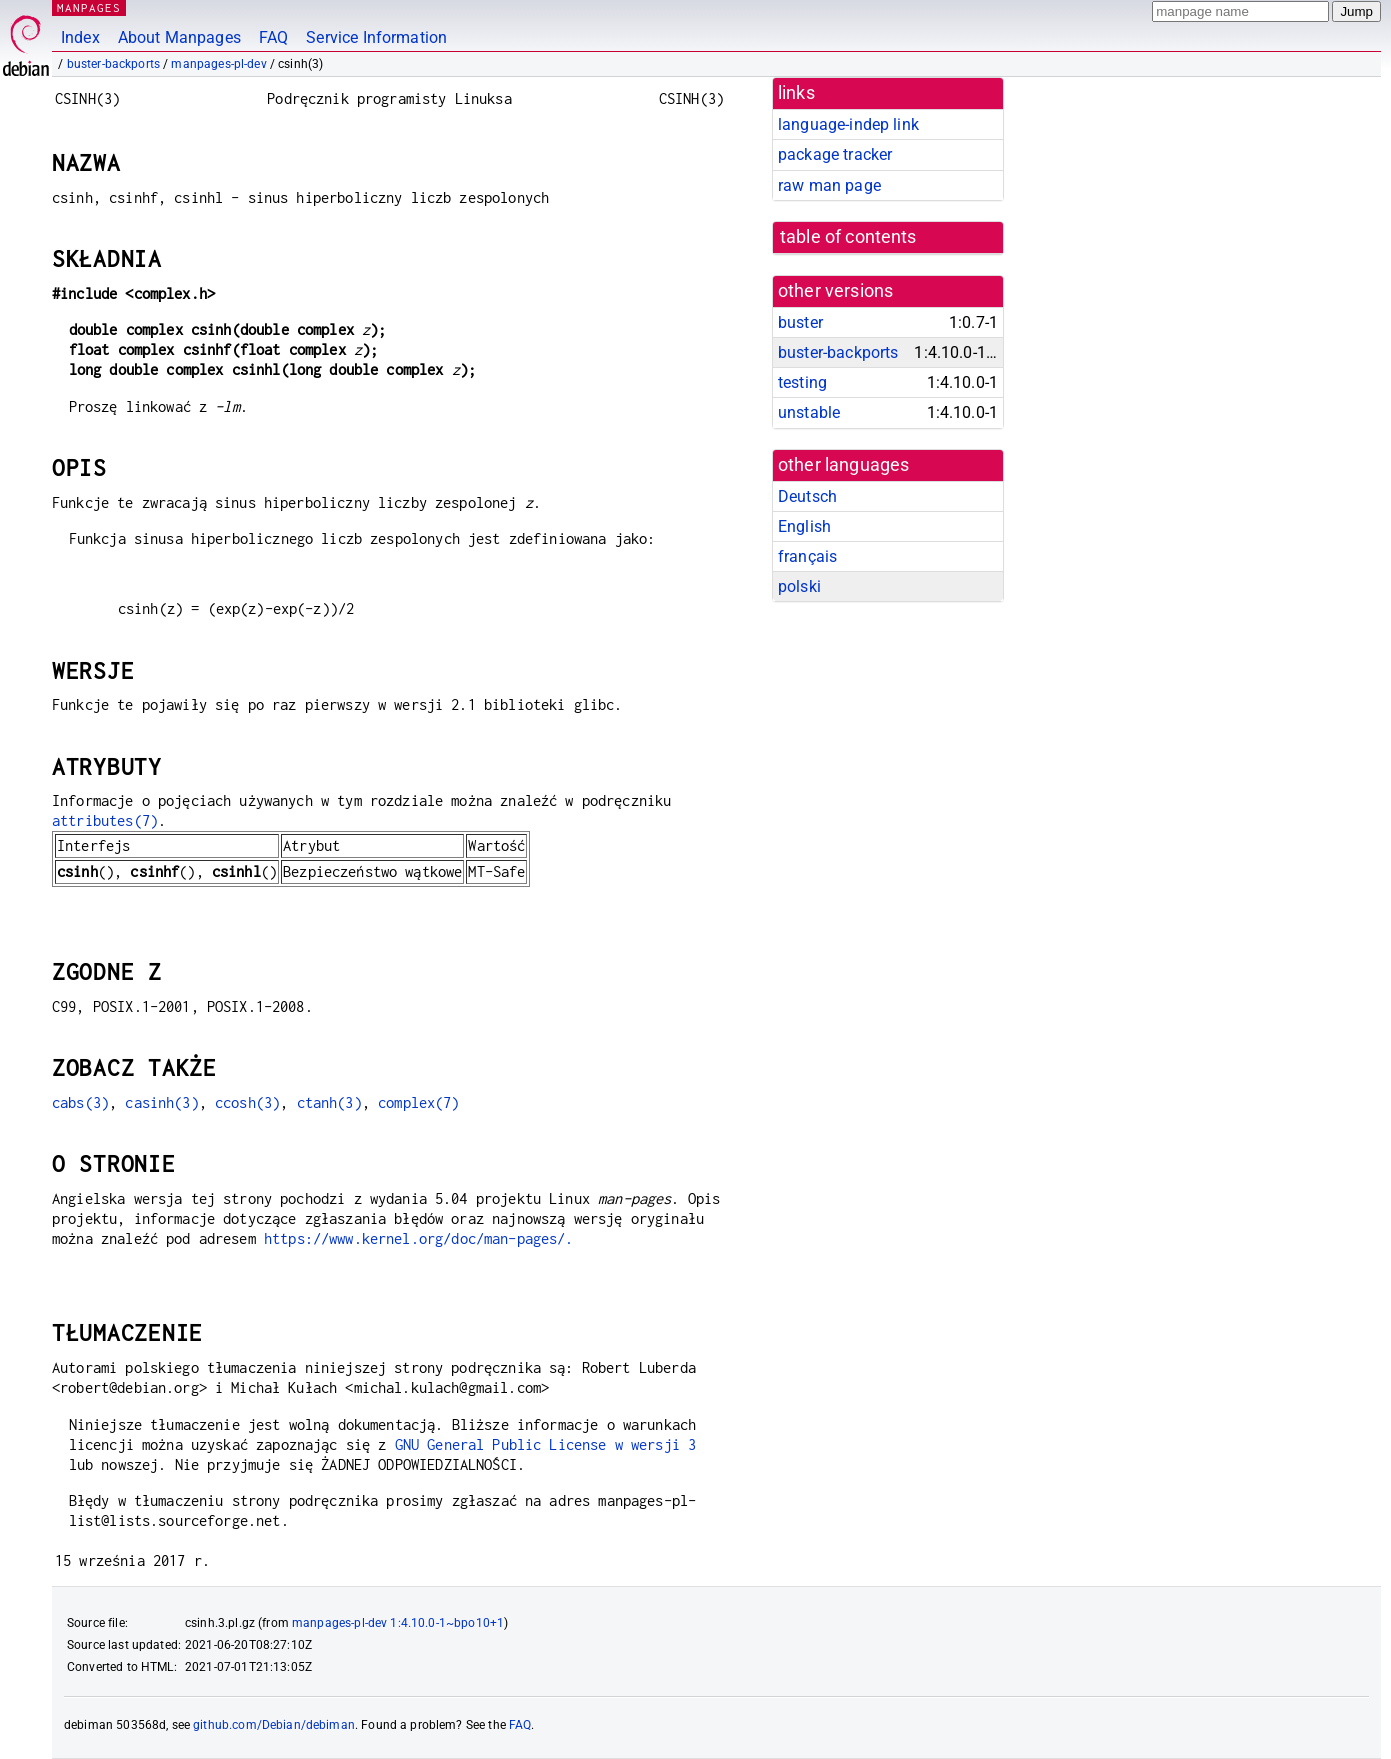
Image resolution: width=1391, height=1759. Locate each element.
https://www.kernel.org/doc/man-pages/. (419, 1238)
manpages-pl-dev (218, 64)
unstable (809, 412)
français (807, 556)
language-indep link (848, 124)
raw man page (829, 185)
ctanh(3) (329, 1102)
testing (802, 382)
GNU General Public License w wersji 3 (546, 1444)
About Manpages (179, 37)
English (804, 526)
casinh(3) (161, 1102)
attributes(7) (105, 820)
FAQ (273, 37)
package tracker (835, 154)
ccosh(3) (247, 1102)
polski (799, 586)
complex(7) (419, 1102)
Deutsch (807, 496)
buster (800, 322)
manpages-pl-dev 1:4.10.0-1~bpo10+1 (398, 1623)
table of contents (848, 237)
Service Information (376, 37)
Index (80, 37)
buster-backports (113, 64)
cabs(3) (80, 1102)
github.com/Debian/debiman (274, 1725)
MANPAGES (89, 7)
